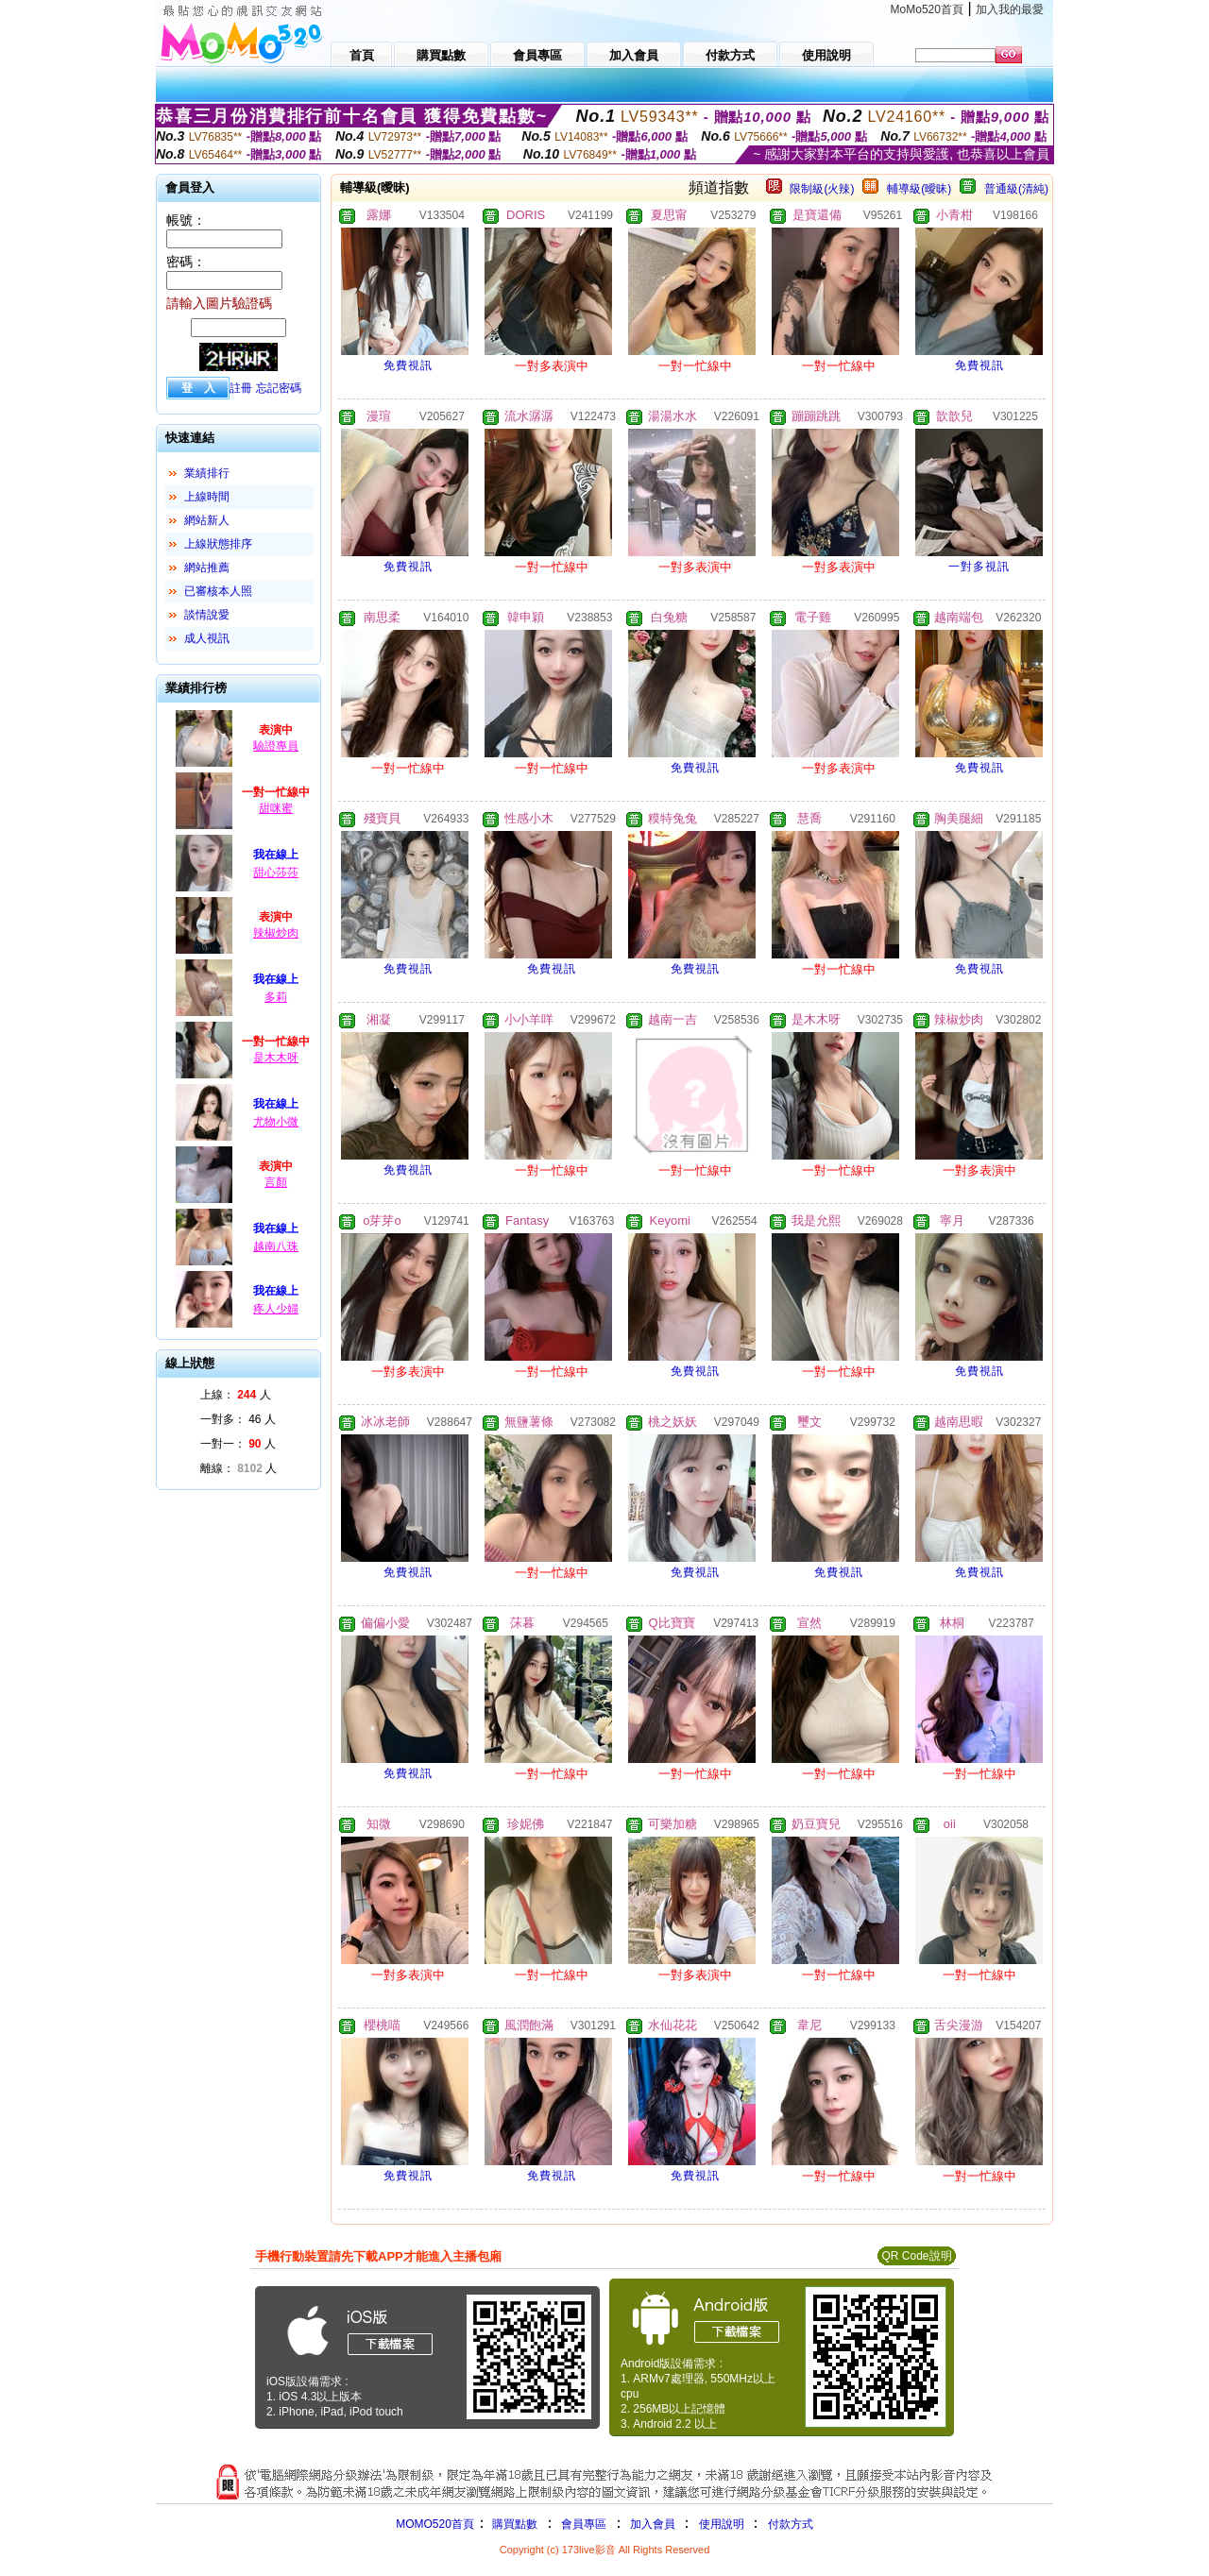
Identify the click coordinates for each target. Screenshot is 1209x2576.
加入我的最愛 (1010, 9)
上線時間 (207, 496)
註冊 (241, 388)
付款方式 (790, 2524)
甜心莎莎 (275, 872)
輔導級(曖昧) (919, 188)
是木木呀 (275, 1057)
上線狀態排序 (218, 544)
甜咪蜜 (276, 808)
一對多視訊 (979, 566)
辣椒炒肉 (275, 933)
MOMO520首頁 (435, 2524)
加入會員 (652, 2524)
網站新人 (207, 520)
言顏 (275, 1182)
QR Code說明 (916, 2255)
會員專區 (583, 2524)
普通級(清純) (1016, 188)
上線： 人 (235, 1394)
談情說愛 (207, 614)
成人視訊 (207, 638)
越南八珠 (275, 1246)
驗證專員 (275, 746)
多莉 (275, 997)
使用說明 (721, 2524)
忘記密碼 (278, 388)
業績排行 (207, 473)
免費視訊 (408, 365)
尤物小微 (275, 1121)
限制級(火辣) (822, 188)
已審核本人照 (218, 591)
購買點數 (513, 2524)
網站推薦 (207, 567)
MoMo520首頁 (927, 9)
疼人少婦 (275, 1308)
